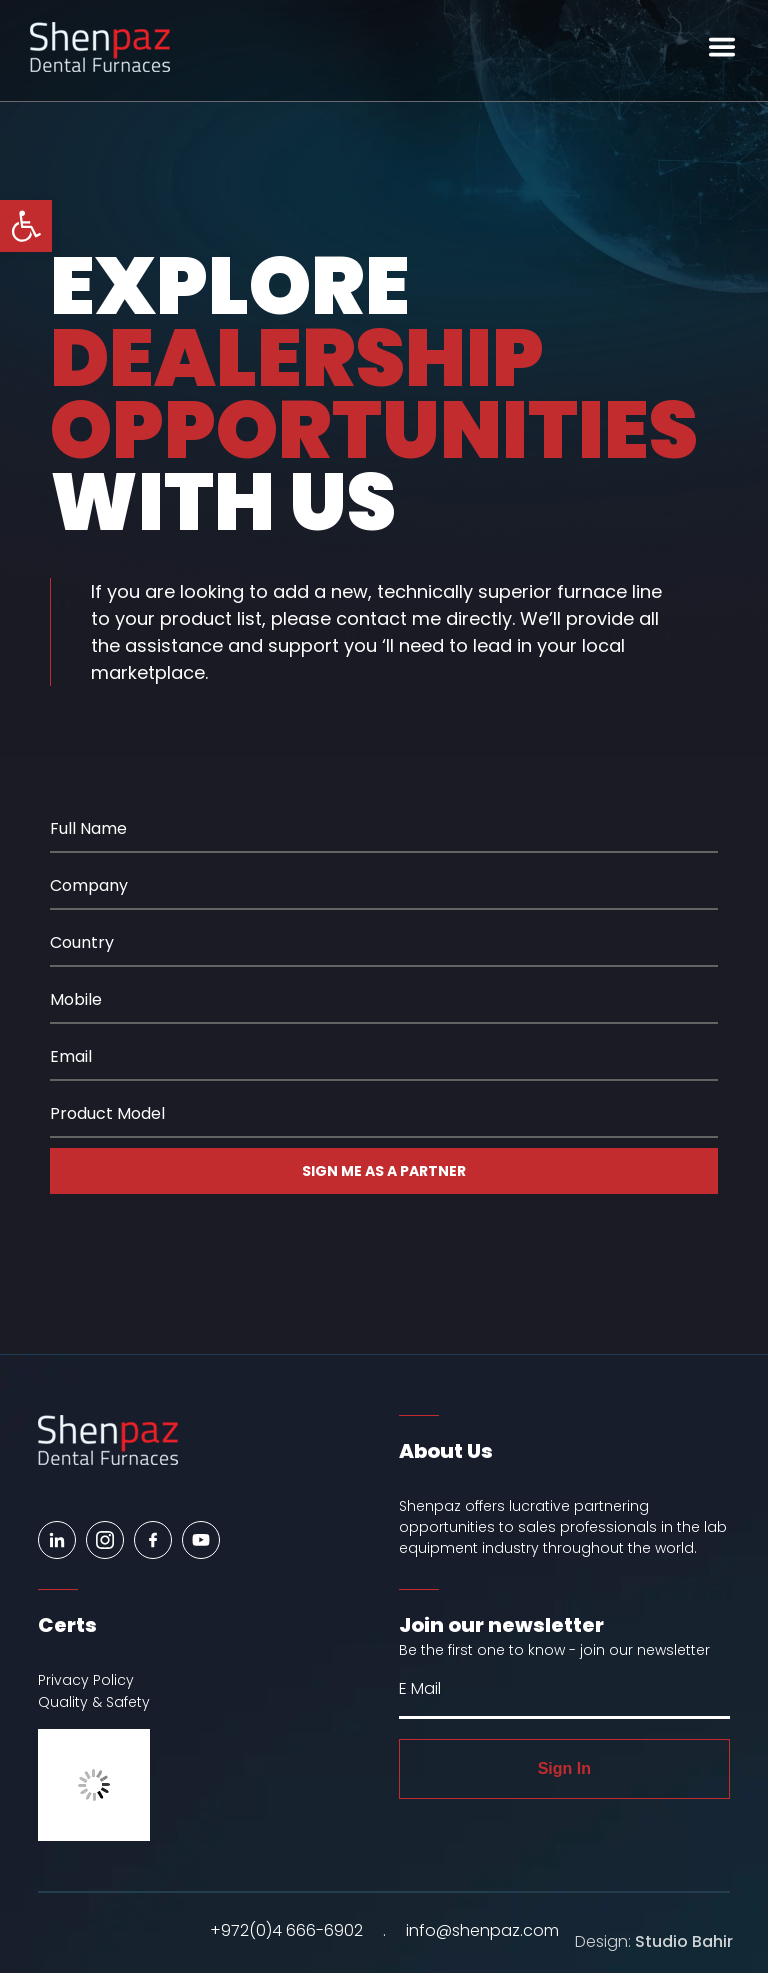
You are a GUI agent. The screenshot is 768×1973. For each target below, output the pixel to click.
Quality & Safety (94, 1702)
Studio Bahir (684, 1941)
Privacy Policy (86, 1680)
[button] (26, 226)
